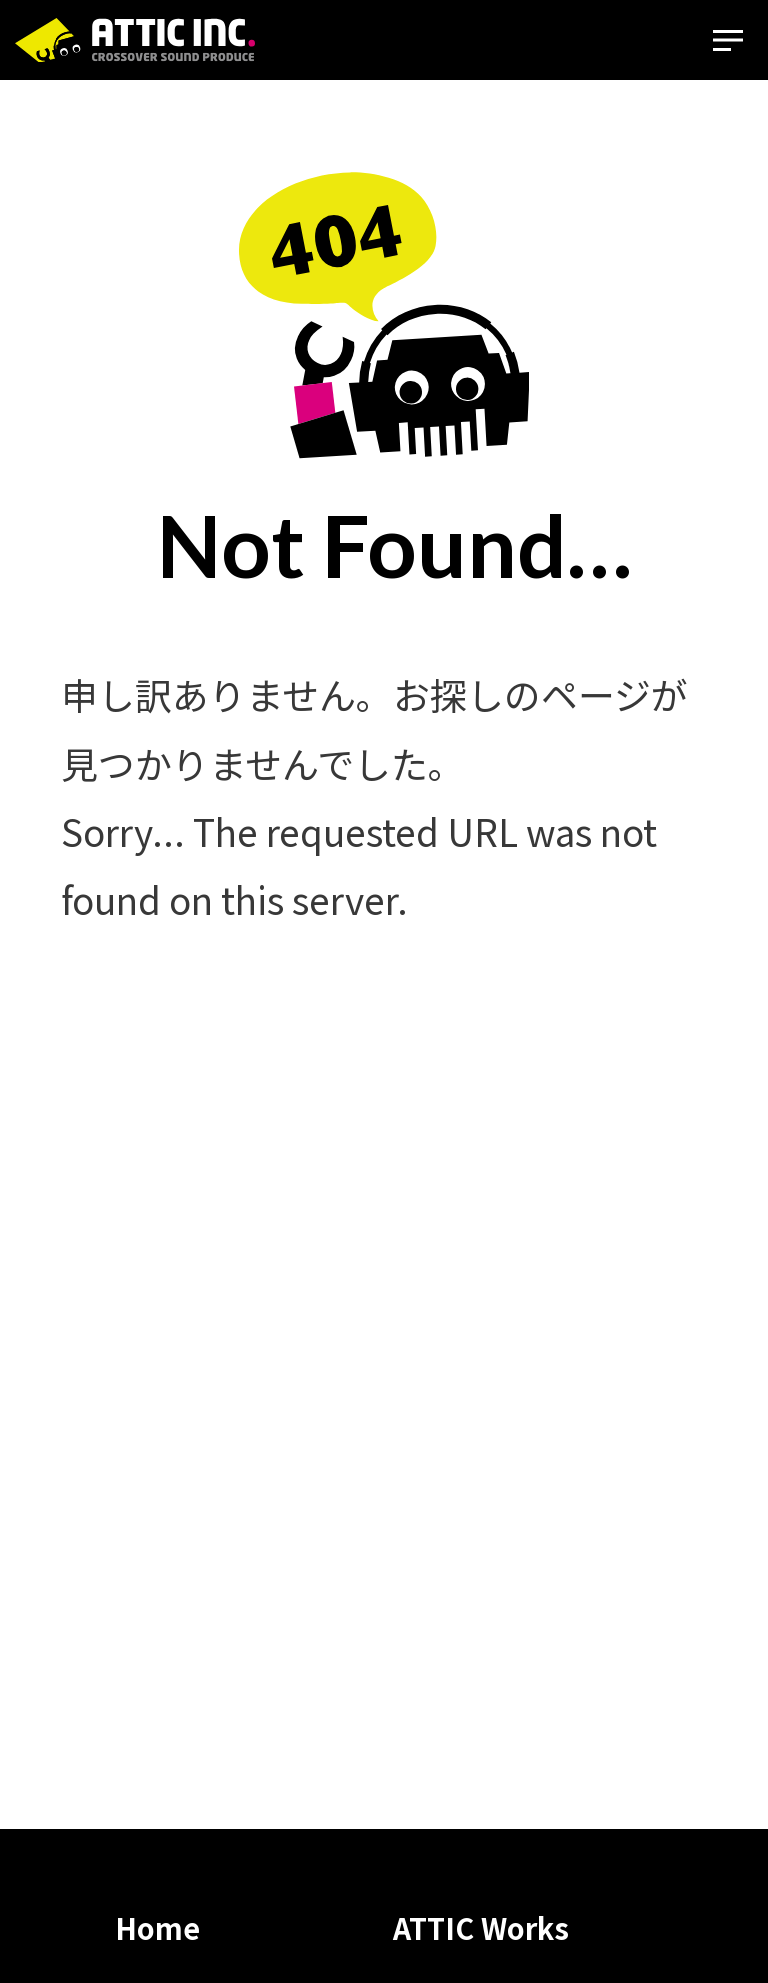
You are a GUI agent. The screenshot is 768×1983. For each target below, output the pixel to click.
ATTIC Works (481, 1927)
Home (157, 1927)
